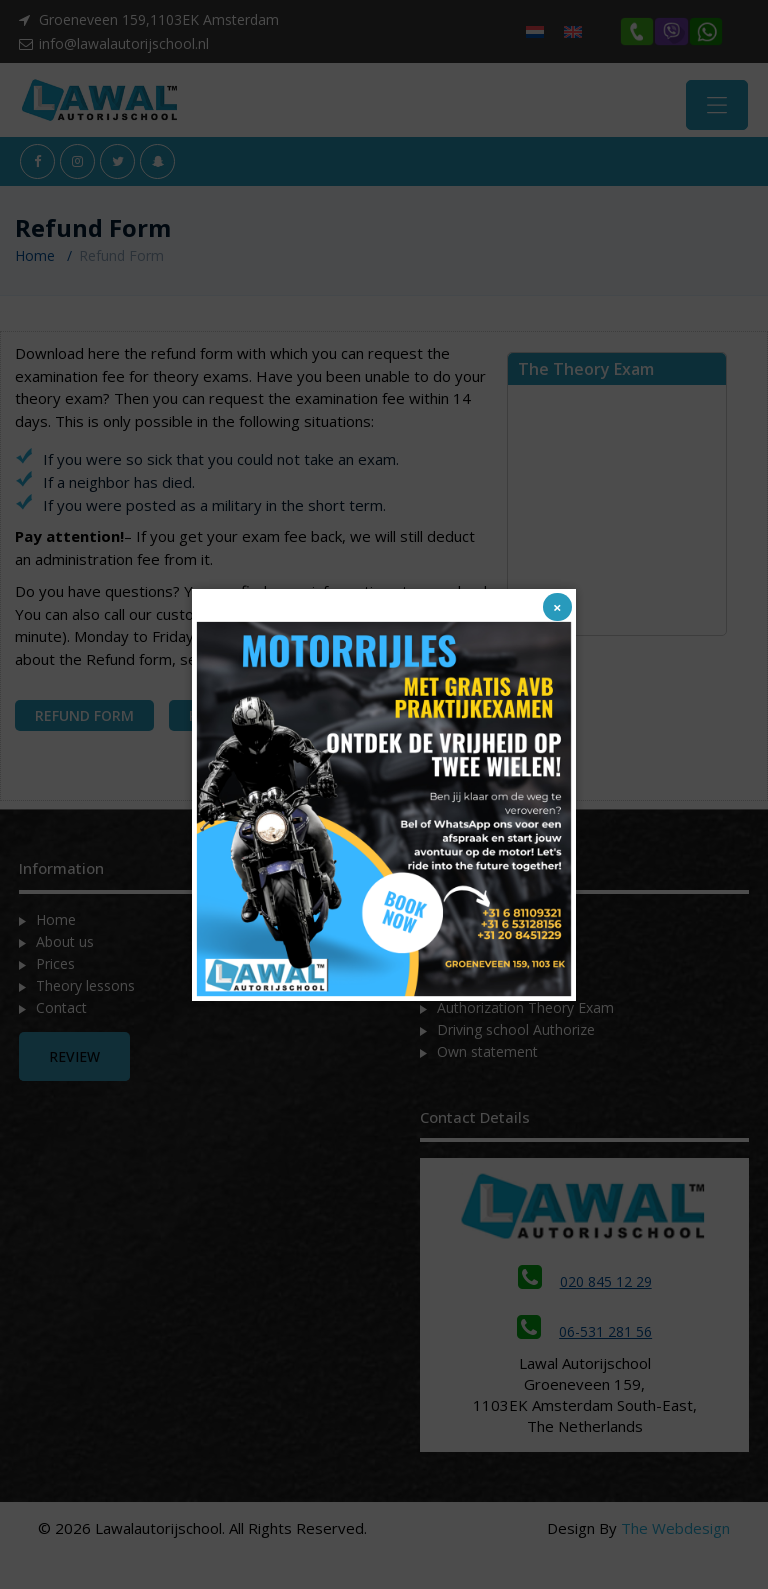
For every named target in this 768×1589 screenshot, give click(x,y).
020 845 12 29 (585, 1287)
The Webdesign (675, 1534)
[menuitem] (535, 31)
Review (74, 1061)
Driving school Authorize (516, 1034)
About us (65, 946)
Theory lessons (85, 990)
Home (35, 261)
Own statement (487, 1056)
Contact (61, 1012)
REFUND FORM (84, 721)
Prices (55, 968)
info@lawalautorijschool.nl (124, 43)
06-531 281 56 (584, 1337)
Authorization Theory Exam (525, 1012)
